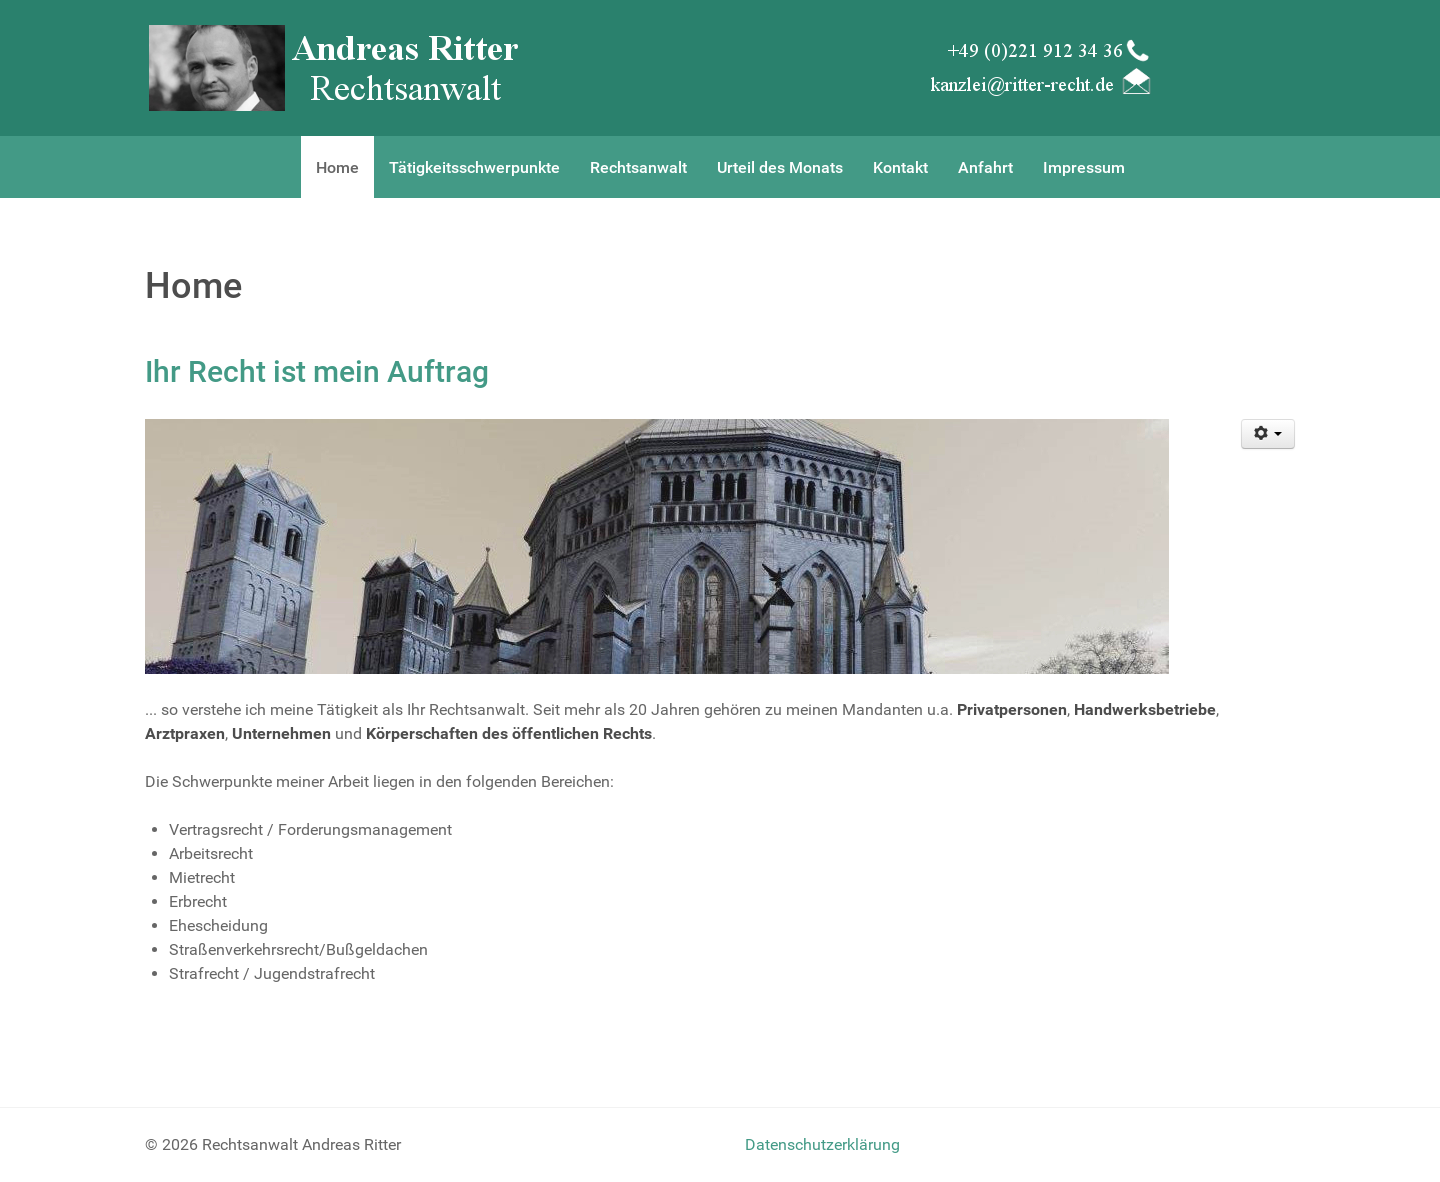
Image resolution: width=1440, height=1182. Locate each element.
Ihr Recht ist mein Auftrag (317, 371)
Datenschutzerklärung (822, 1144)
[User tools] (1268, 434)
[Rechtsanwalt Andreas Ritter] (337, 66)
